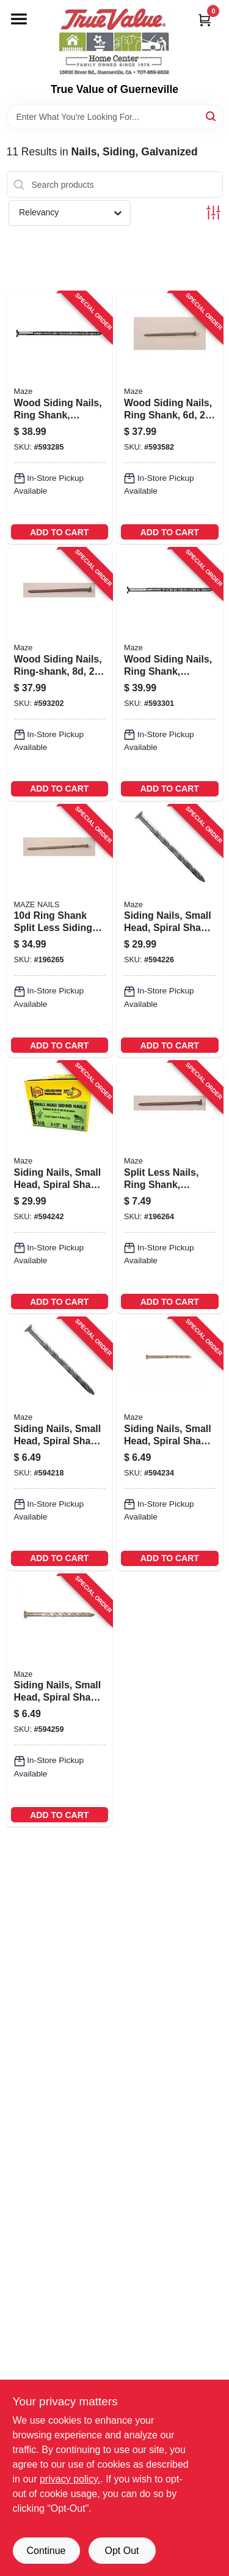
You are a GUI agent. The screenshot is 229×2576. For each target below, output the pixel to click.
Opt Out (121, 2550)
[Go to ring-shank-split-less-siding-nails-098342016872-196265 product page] (60, 931)
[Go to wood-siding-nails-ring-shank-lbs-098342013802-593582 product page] (170, 418)
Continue (45, 2550)
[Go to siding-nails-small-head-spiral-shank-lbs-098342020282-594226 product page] (170, 931)
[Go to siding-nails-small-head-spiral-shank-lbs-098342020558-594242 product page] (60, 1187)
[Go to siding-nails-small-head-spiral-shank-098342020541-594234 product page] (170, 1444)
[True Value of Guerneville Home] (114, 42)
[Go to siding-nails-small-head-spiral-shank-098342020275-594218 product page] (60, 1444)
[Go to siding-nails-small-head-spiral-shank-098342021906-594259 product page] (60, 1701)
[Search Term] (115, 117)
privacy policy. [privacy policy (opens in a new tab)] (70, 2479)
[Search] (211, 116)
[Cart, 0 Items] (204, 19)
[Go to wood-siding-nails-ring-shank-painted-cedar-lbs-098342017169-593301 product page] (170, 674)
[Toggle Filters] (213, 213)
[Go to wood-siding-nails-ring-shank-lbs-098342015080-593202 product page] (60, 674)
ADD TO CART (59, 532)
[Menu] (19, 19)
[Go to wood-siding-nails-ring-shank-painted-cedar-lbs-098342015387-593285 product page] (60, 418)
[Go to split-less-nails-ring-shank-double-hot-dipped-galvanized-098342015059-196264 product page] (170, 1187)
